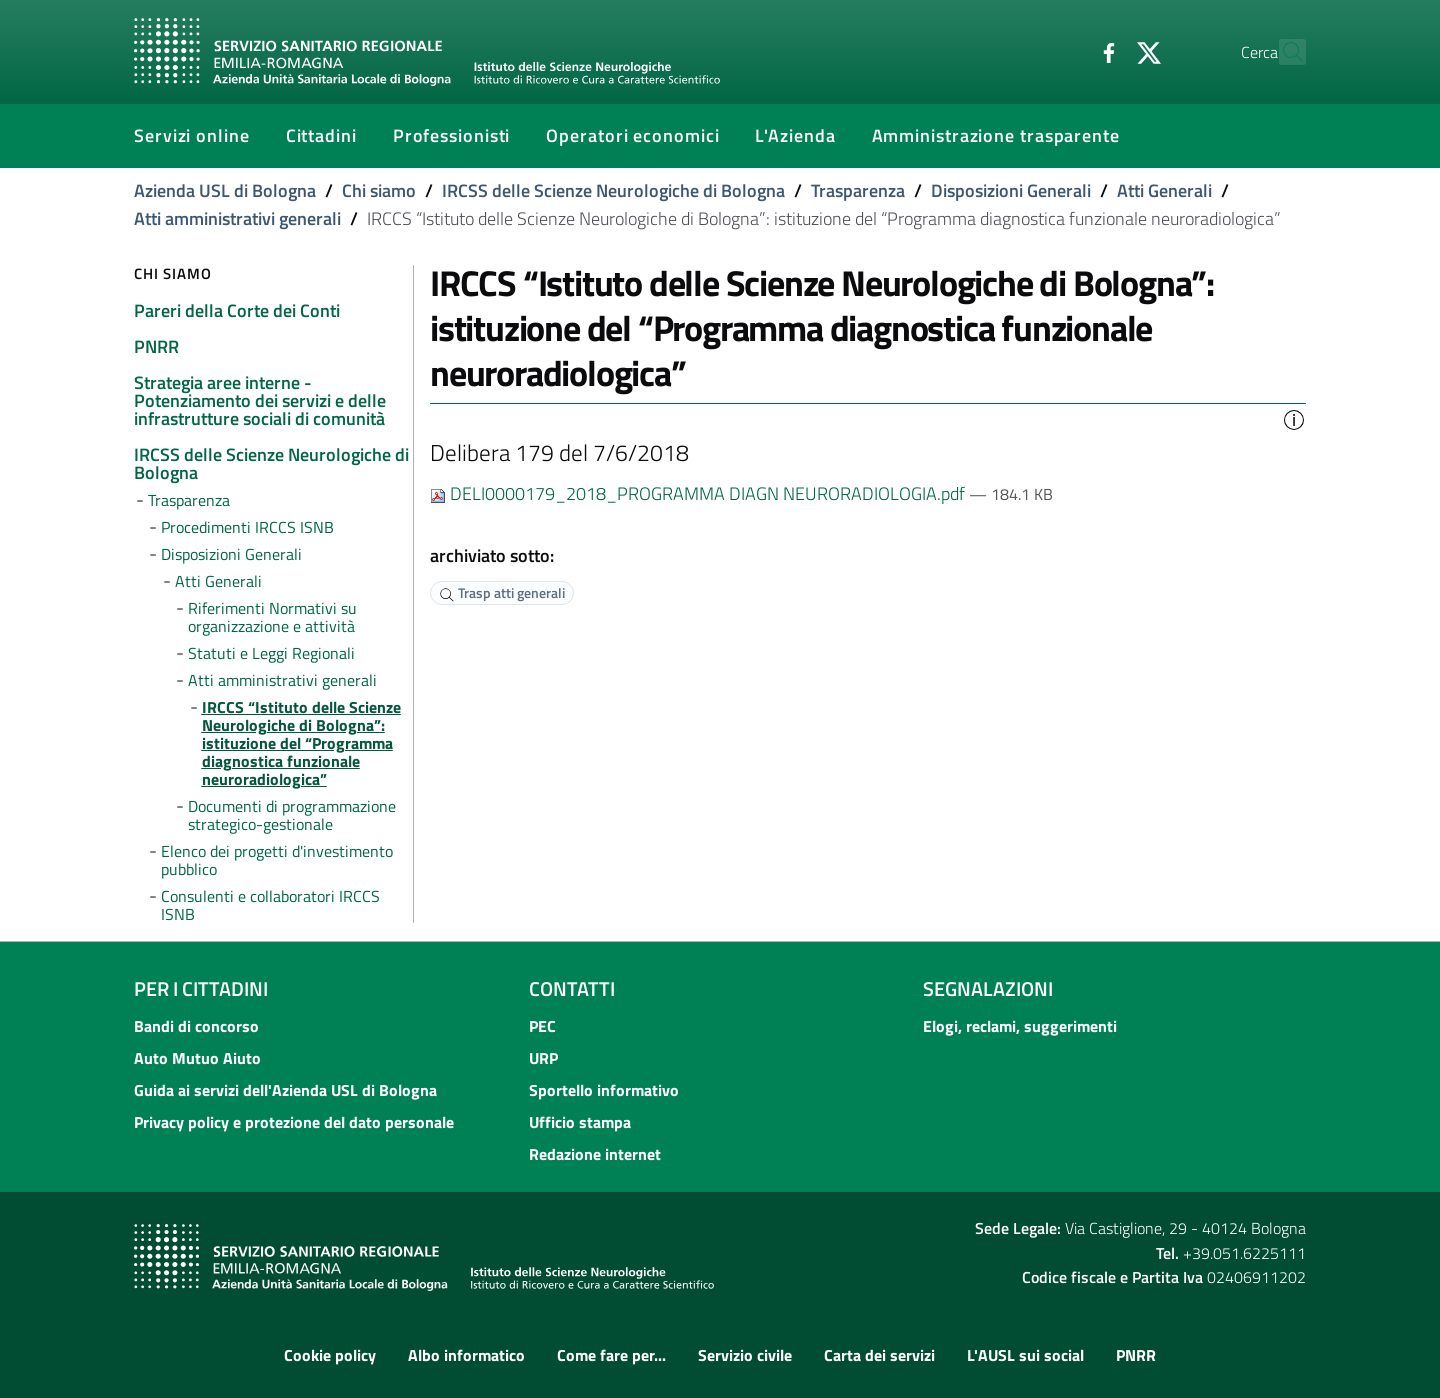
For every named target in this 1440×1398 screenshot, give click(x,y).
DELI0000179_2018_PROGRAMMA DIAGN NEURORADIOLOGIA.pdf (699, 493)
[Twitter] (1105, 51)
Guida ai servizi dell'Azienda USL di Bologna (285, 1090)
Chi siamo (379, 190)
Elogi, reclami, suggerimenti (1020, 1026)
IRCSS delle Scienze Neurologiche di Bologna (613, 190)
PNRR (1136, 1355)
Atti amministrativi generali (237, 218)
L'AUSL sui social (1025, 1355)
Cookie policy (330, 1355)
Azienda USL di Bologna (225, 190)
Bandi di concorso (196, 1026)
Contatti (572, 988)
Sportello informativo (604, 1090)
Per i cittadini (201, 988)
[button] (1294, 418)
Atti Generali (1164, 190)
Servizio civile (745, 1355)
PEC (542, 1026)
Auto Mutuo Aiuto (197, 1058)
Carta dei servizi (879, 1355)
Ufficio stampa (580, 1122)
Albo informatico (466, 1355)
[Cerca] (1282, 52)
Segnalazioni (988, 988)
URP (543, 1058)
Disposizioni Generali (1011, 190)
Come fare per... (611, 1355)
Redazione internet (595, 1154)
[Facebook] (1065, 51)
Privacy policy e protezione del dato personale (294, 1122)
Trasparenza (858, 190)
